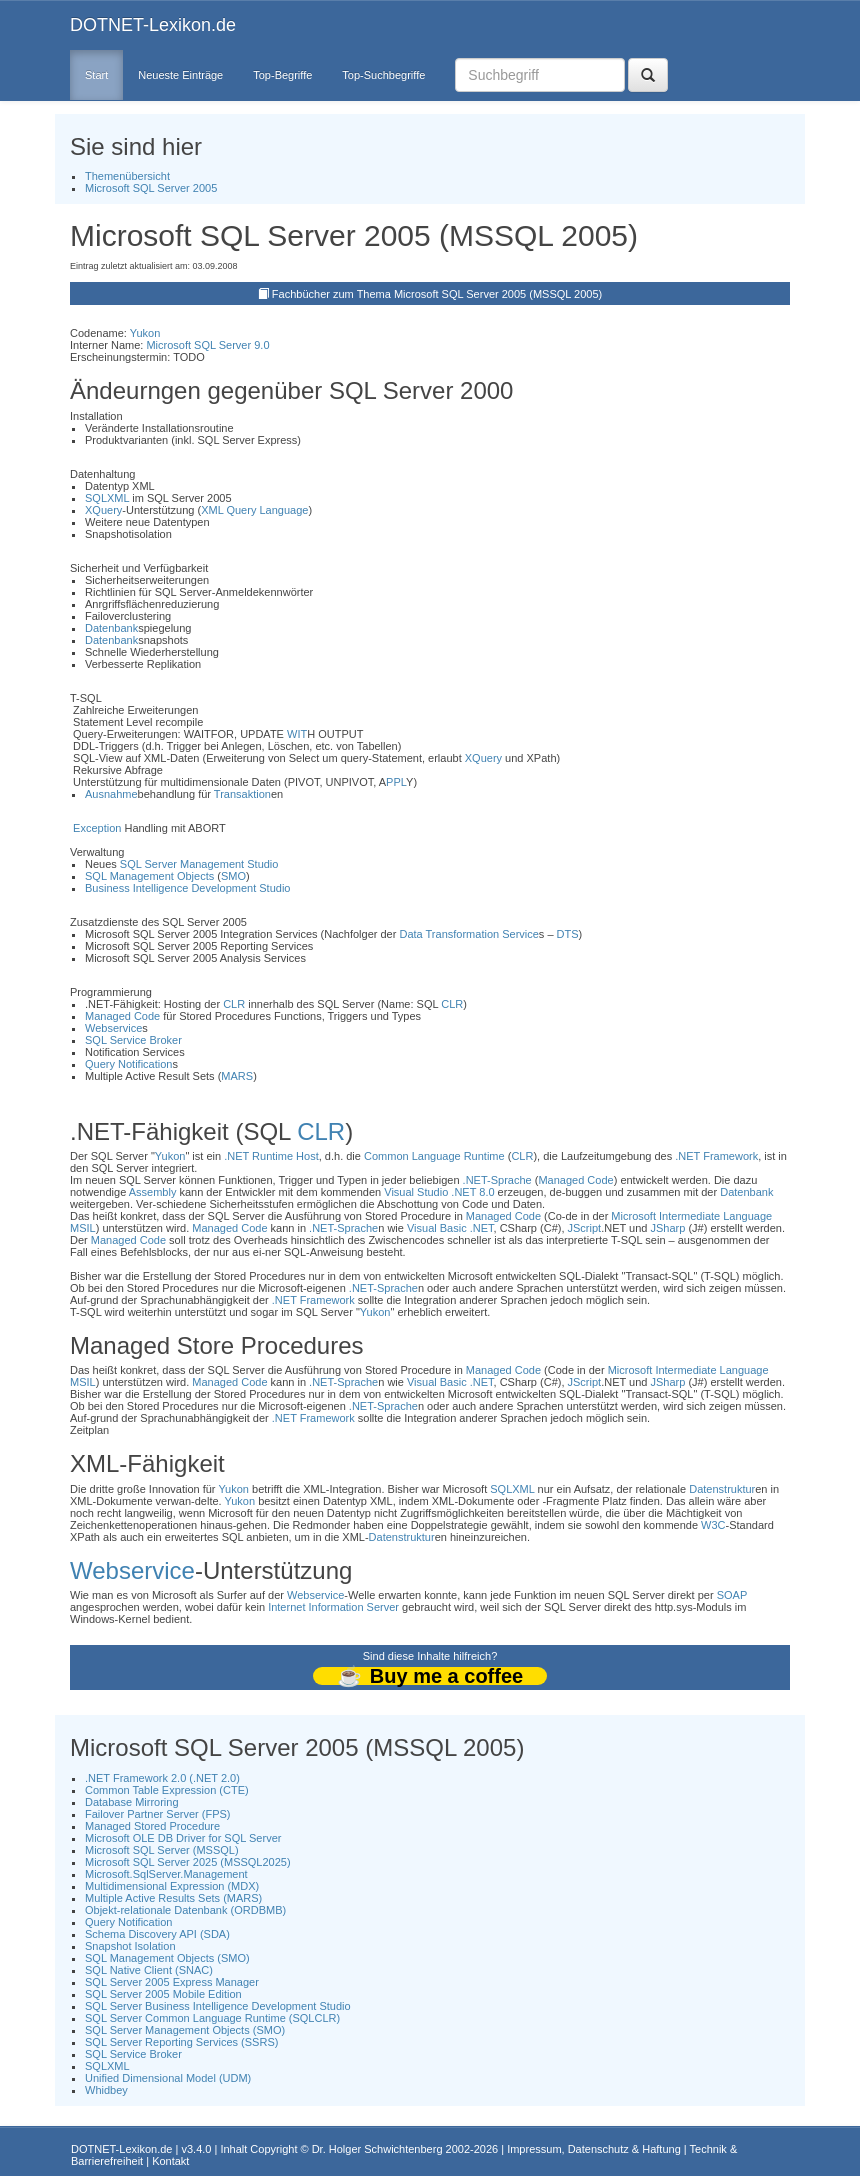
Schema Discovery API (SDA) (157, 1934)
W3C (713, 1525)
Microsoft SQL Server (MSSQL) (162, 1850)
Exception (97, 828)
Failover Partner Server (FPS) (157, 1814)
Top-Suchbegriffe (383, 75)
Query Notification (128, 1064)
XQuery (103, 510)
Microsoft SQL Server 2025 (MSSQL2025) (188, 1862)
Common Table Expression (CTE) (167, 1790)
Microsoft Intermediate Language (691, 1216)
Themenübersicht (127, 176)
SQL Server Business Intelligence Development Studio (218, 2006)
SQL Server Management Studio (199, 864)
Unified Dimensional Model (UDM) (168, 2078)
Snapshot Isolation (130, 1946)
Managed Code (122, 1016)
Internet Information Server (333, 1607)
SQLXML (107, 498)
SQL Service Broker (133, 1040)
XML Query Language (254, 510)
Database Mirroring (132, 1802)
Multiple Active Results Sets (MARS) (173, 1898)
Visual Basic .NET (450, 1228)
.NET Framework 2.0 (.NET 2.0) (162, 1778)
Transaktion (242, 794)
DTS (568, 934)
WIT (297, 734)
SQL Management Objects (149, 876)
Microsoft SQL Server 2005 (151, 188)
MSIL (83, 1228)
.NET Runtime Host (271, 1156)
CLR (234, 1004)
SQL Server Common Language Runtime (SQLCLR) (212, 2018)
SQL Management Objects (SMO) (167, 1958)
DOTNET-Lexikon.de (153, 25)
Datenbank (111, 628)
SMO (233, 876)
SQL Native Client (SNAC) (149, 1970)
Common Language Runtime (434, 1156)
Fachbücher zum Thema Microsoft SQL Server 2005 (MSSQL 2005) (437, 294)
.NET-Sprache (497, 1180)
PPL (396, 782)
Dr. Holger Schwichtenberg (377, 2149)
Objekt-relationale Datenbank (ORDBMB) (185, 1910)
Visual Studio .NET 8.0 (439, 1192)
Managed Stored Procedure (152, 1826)
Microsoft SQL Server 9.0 (207, 345)
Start (96, 75)
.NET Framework (716, 1156)
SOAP (732, 1595)
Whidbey (106, 2090)
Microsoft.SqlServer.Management (166, 1874)
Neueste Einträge (180, 75)
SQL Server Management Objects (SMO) (185, 2030)
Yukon (145, 333)
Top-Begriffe (282, 75)
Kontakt (170, 2161)
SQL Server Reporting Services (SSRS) (181, 2042)
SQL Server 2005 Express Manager (172, 1982)
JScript (585, 1228)
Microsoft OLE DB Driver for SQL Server (183, 1838)
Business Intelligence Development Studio (187, 888)
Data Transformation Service (468, 934)
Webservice (113, 1028)
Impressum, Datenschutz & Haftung (594, 2149)
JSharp (667, 1228)
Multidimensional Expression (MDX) (172, 1886)
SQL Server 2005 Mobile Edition (163, 1994)
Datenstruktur (722, 1489)
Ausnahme (111, 794)
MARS (237, 1076)
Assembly (153, 1192)
